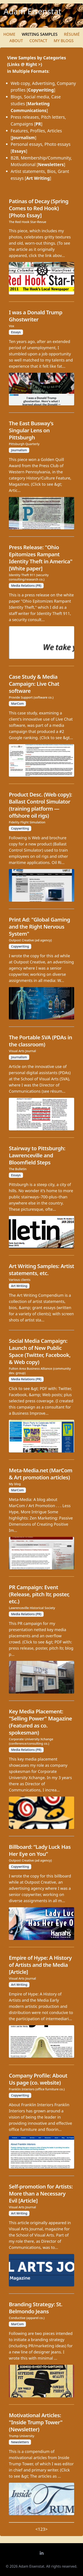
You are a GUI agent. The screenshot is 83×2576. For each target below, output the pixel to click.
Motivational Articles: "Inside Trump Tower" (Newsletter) (35, 2422)
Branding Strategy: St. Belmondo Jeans (35, 2308)
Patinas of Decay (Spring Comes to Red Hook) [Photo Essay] (38, 208)
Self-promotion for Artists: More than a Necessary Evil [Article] (41, 2193)
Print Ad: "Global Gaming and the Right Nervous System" (39, 926)
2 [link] (41, 2529)
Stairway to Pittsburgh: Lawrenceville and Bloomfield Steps (37, 1155)
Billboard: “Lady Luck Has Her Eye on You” (40, 1850)
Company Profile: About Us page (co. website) (38, 2079)
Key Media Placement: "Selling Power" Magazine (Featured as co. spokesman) (40, 1722)
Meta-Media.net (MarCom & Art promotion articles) (40, 1474)
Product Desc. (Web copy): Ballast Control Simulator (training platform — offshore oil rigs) (40, 805)
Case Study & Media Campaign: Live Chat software (34, 683)
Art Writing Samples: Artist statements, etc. (41, 1269)
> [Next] (46, 2529)
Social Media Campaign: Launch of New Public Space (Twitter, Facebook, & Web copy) (40, 1351)
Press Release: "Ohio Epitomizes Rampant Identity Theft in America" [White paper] (40, 557)
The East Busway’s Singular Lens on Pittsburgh (31, 430)
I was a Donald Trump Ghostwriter (35, 316)
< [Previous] (36, 2529)
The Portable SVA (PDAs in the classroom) (40, 1041)
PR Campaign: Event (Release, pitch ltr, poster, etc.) (39, 1594)
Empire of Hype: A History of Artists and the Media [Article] (40, 1964)
